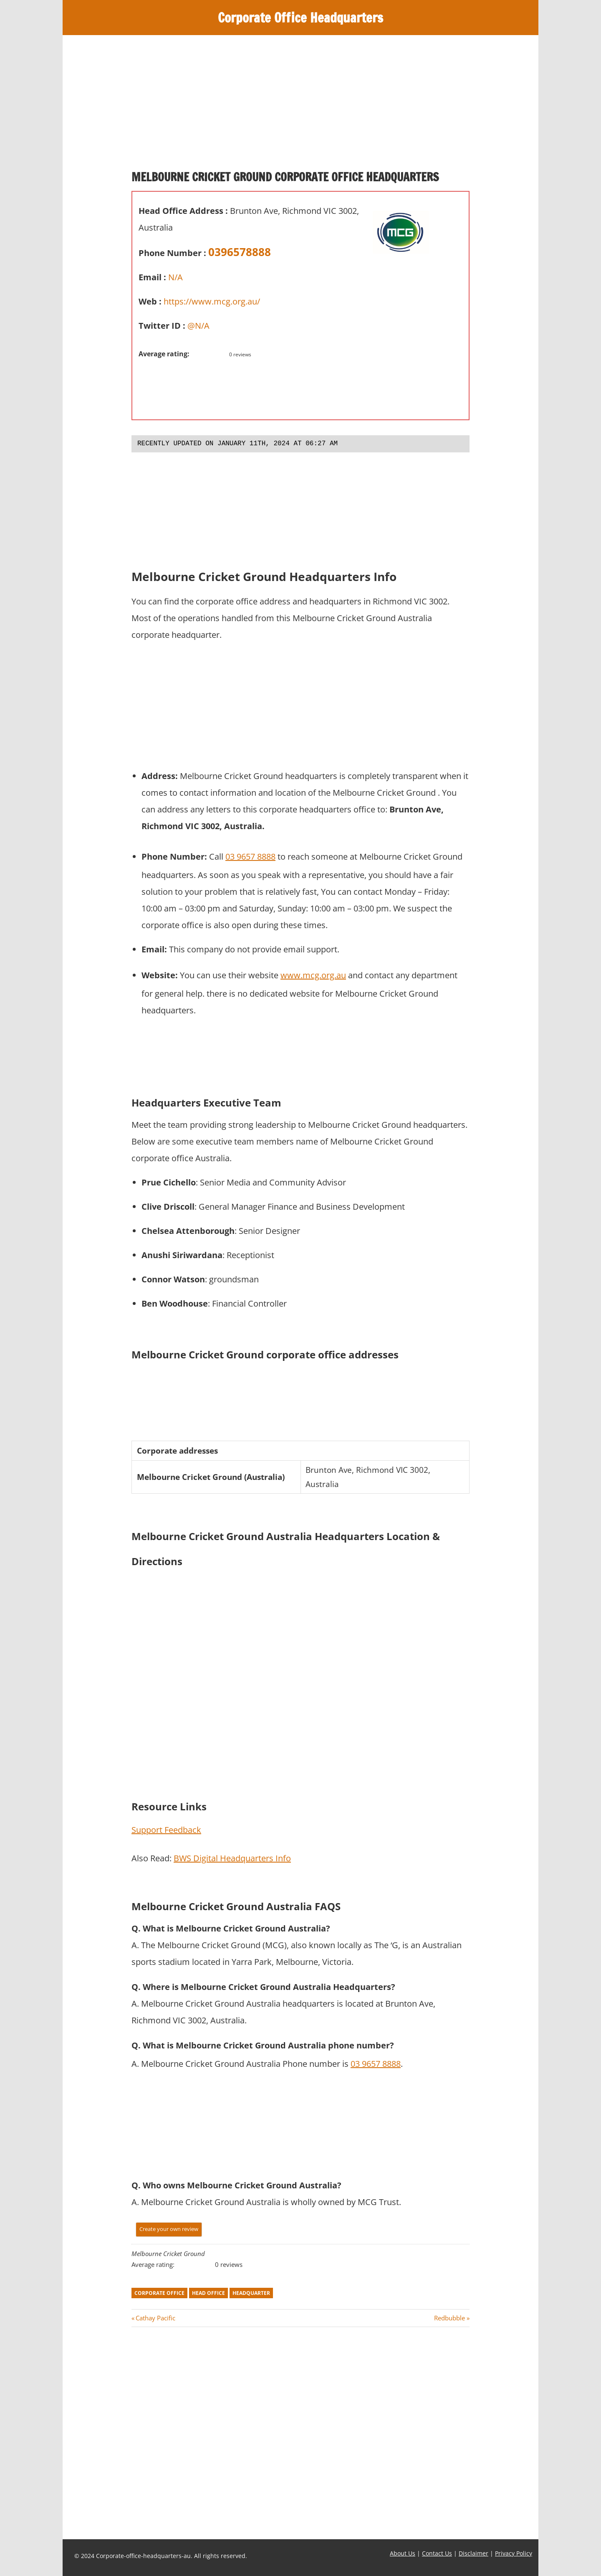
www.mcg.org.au (313, 975)
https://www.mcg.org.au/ (212, 301)
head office (208, 2293)
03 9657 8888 (250, 856)
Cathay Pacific (155, 2318)
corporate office (159, 2293)
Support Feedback (166, 1829)
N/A (175, 277)
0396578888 (239, 251)
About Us (402, 2553)
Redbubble (449, 2318)
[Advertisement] (300, 106)
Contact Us (437, 2553)
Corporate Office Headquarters (300, 17)
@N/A (198, 325)
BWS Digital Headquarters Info (232, 1858)
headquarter (251, 2293)
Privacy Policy (513, 2553)
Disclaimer (473, 2553)
